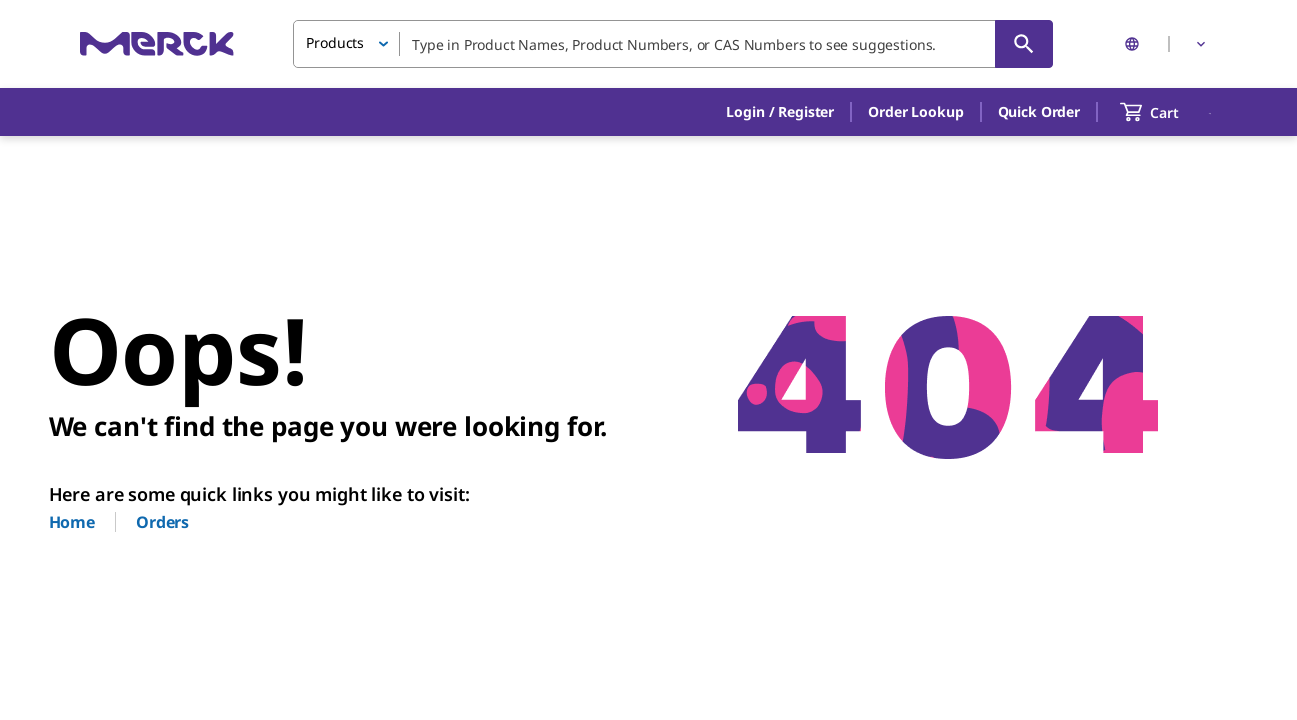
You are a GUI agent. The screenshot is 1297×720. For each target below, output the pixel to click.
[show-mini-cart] (1167, 112)
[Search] (1024, 44)
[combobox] (673, 44)
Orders (162, 522)
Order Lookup (915, 111)
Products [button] (335, 42)
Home (72, 522)
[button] (780, 112)
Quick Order (1039, 111)
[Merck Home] (157, 43)
